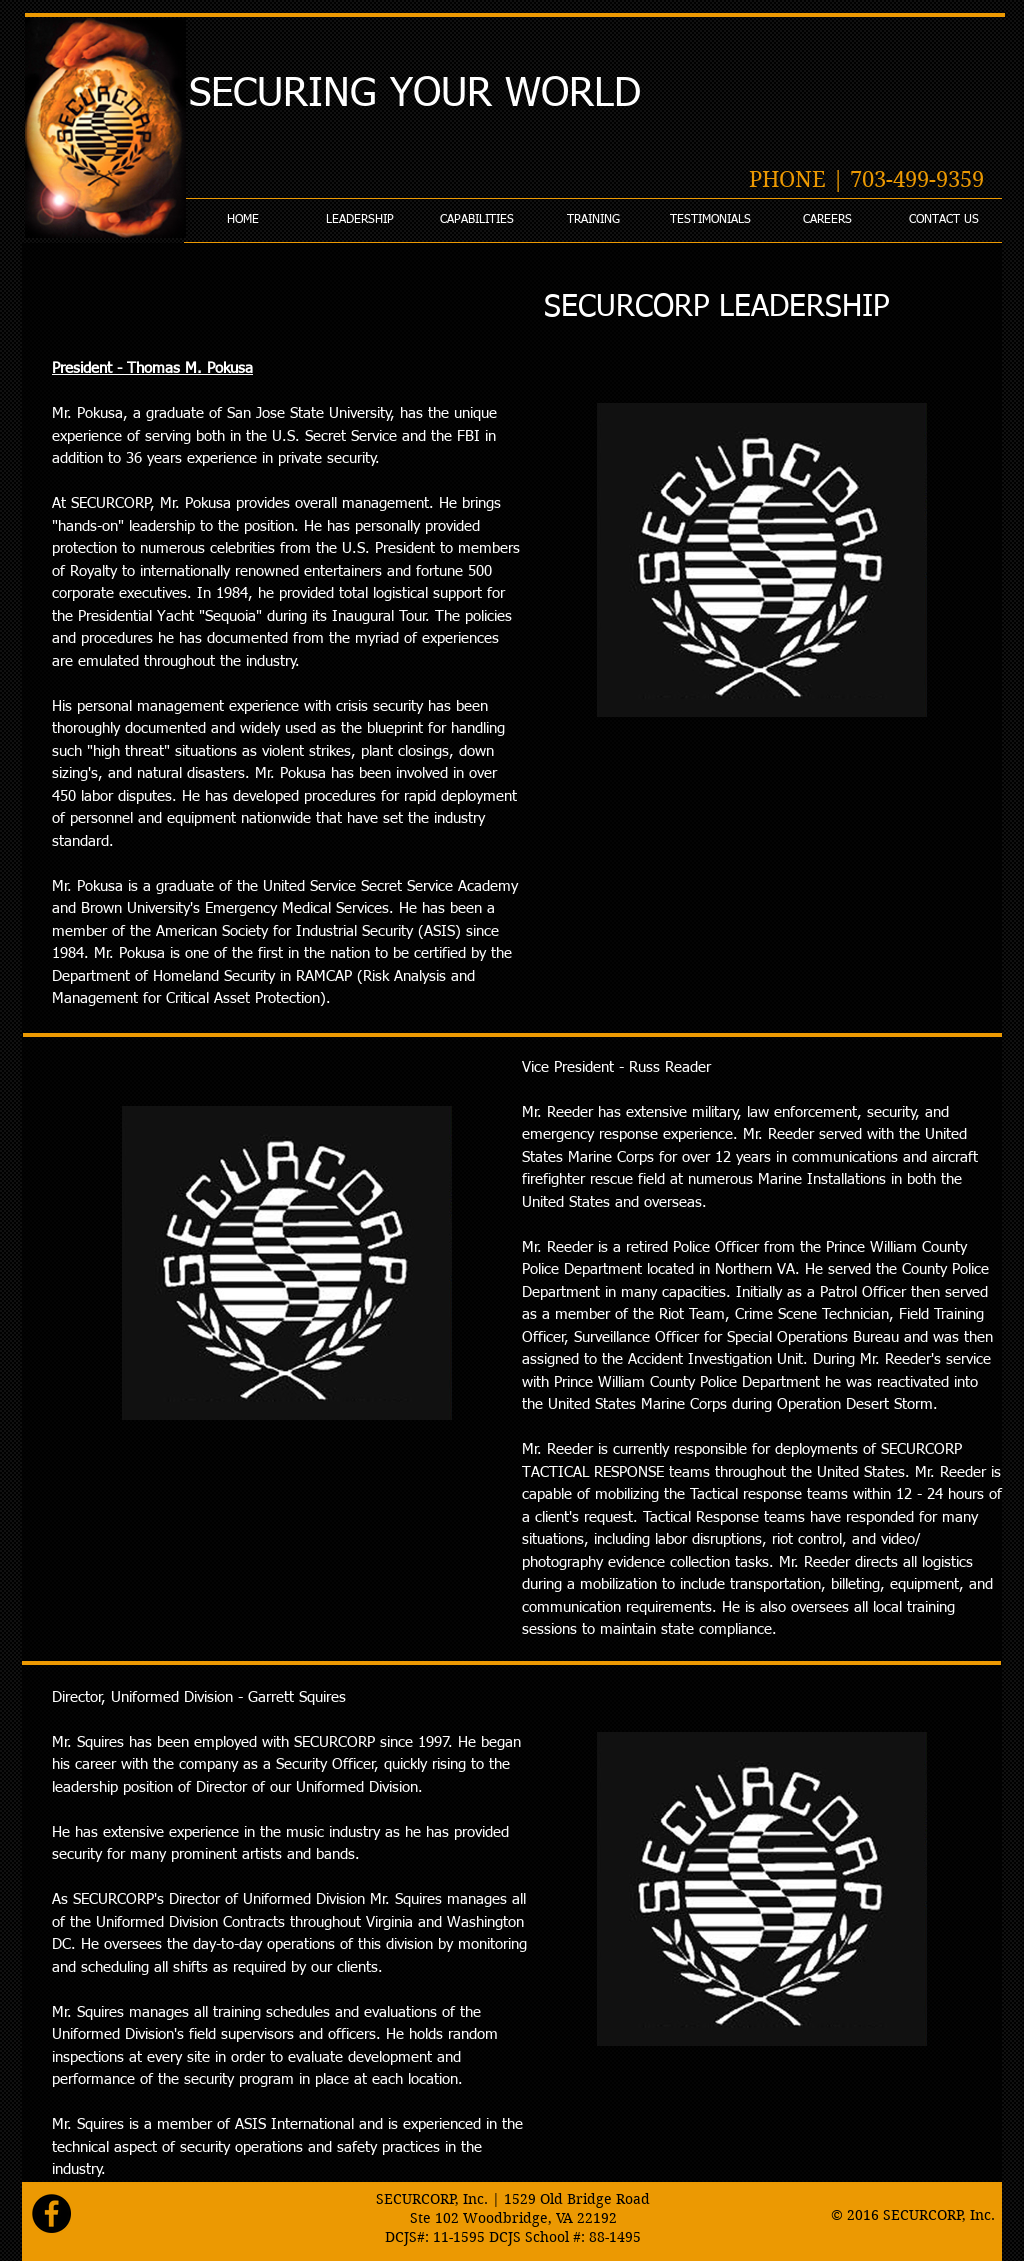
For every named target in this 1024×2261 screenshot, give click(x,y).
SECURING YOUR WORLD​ (415, 95)
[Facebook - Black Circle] (51, 2213)
